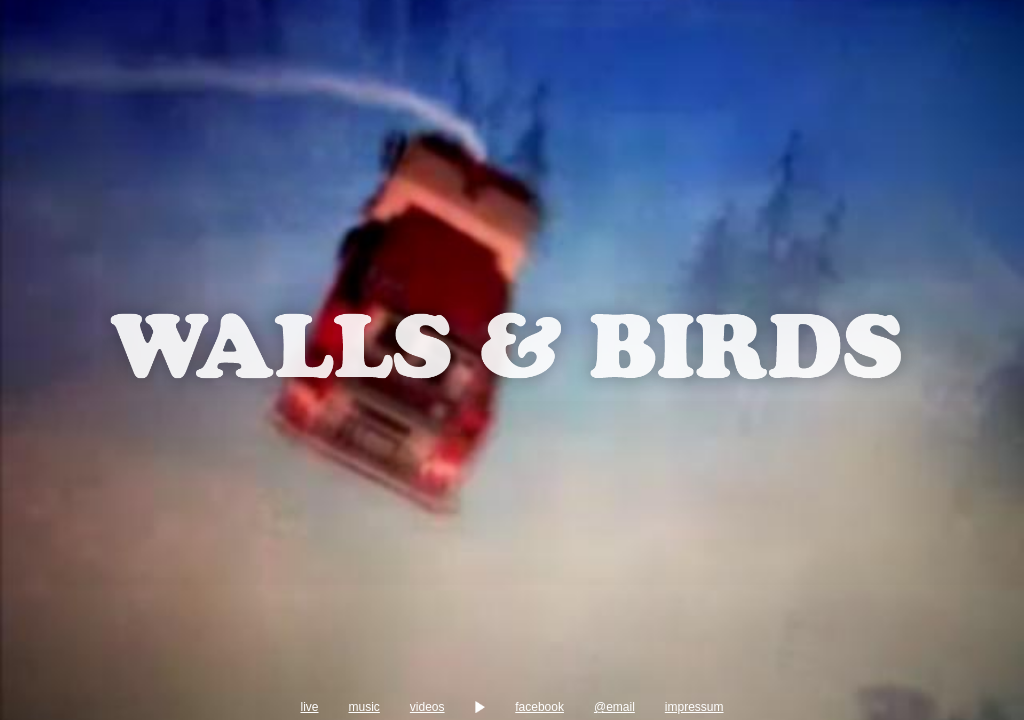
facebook (675, 684)
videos (375, 684)
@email (825, 684)
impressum (75, 707)
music (224, 684)
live (75, 684)
